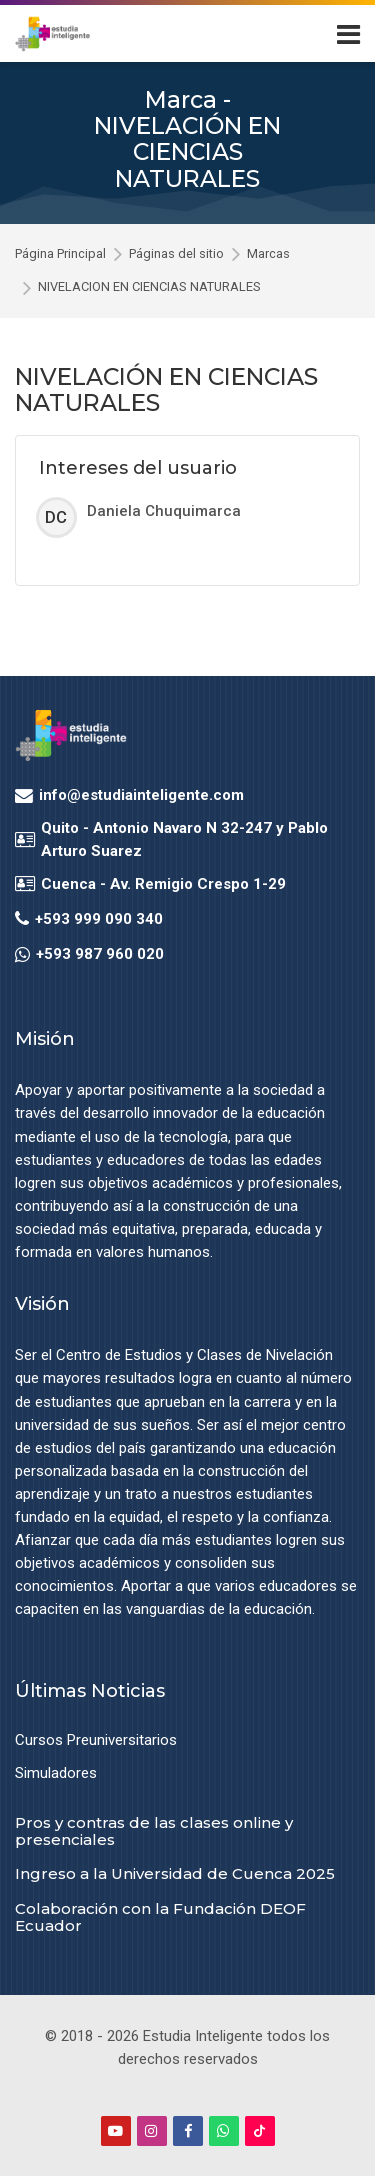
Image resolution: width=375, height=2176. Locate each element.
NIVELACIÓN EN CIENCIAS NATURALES (149, 287)
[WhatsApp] (224, 2131)
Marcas (268, 254)
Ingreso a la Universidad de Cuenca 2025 (175, 1873)
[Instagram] (152, 2131)
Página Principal (60, 254)
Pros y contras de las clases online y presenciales (154, 1831)
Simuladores (56, 1773)
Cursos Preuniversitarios (96, 1740)
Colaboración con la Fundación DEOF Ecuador (160, 1917)
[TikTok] (260, 2131)
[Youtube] (116, 2131)
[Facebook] (188, 2131)
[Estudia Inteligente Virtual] (52, 34)
